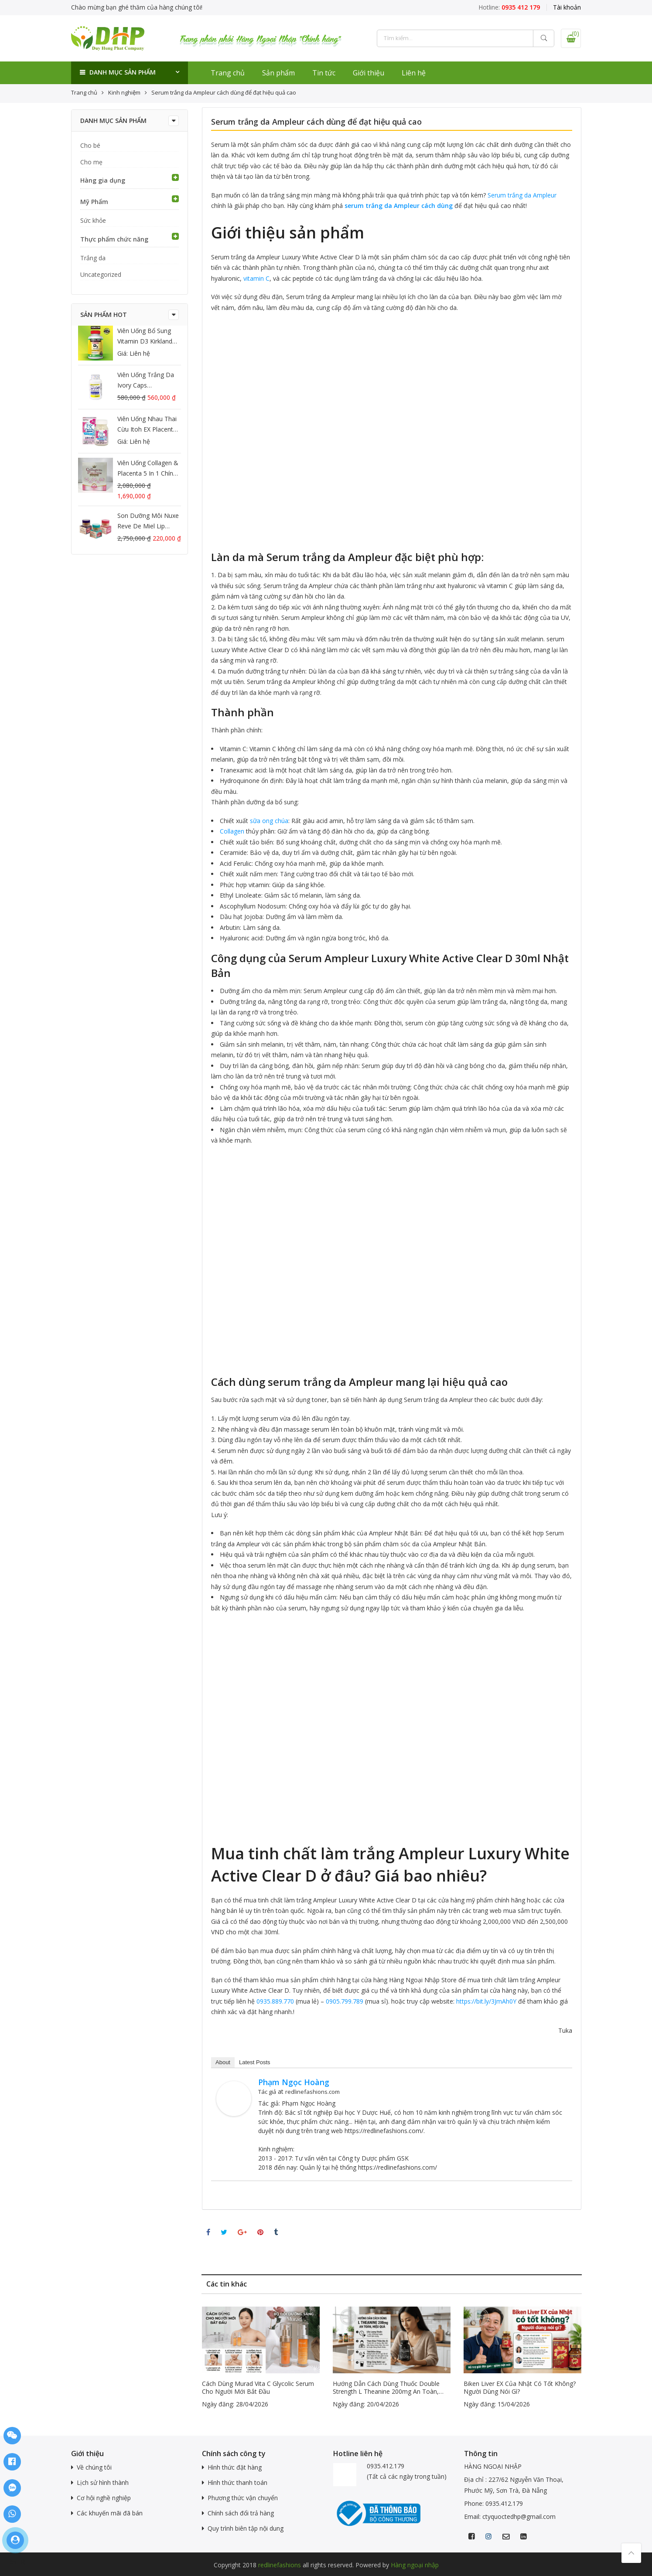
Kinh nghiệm (124, 92)
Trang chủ (228, 73)
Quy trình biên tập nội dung (245, 2528)
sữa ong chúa (269, 821)
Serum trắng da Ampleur (522, 195)
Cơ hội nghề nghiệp (104, 2498)
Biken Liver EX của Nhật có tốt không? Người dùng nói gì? (520, 2388)
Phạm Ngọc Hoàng (293, 2082)
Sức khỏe (93, 220)
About (222, 2062)
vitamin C (256, 278)
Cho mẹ (91, 162)
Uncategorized (100, 274)
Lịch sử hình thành (103, 2482)
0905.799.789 (344, 2001)
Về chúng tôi (94, 2467)
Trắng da (93, 258)
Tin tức (323, 73)
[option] (260, 2358)
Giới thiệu (368, 73)
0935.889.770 (275, 2001)
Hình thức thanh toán (237, 2482)
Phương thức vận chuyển (243, 2498)
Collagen (232, 831)
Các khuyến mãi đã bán (110, 2513)
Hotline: (509, 7)
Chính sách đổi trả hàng (241, 2513)
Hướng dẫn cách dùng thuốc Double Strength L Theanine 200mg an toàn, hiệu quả (386, 2388)
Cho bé (90, 145)
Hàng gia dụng (102, 180)
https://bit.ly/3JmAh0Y (486, 2001)
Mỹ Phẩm (94, 201)
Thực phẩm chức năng (114, 239)
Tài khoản (567, 7)
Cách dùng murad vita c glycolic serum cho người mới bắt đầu (258, 2388)
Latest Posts (254, 2062)
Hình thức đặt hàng (235, 2467)
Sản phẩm (278, 73)
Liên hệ (414, 73)
